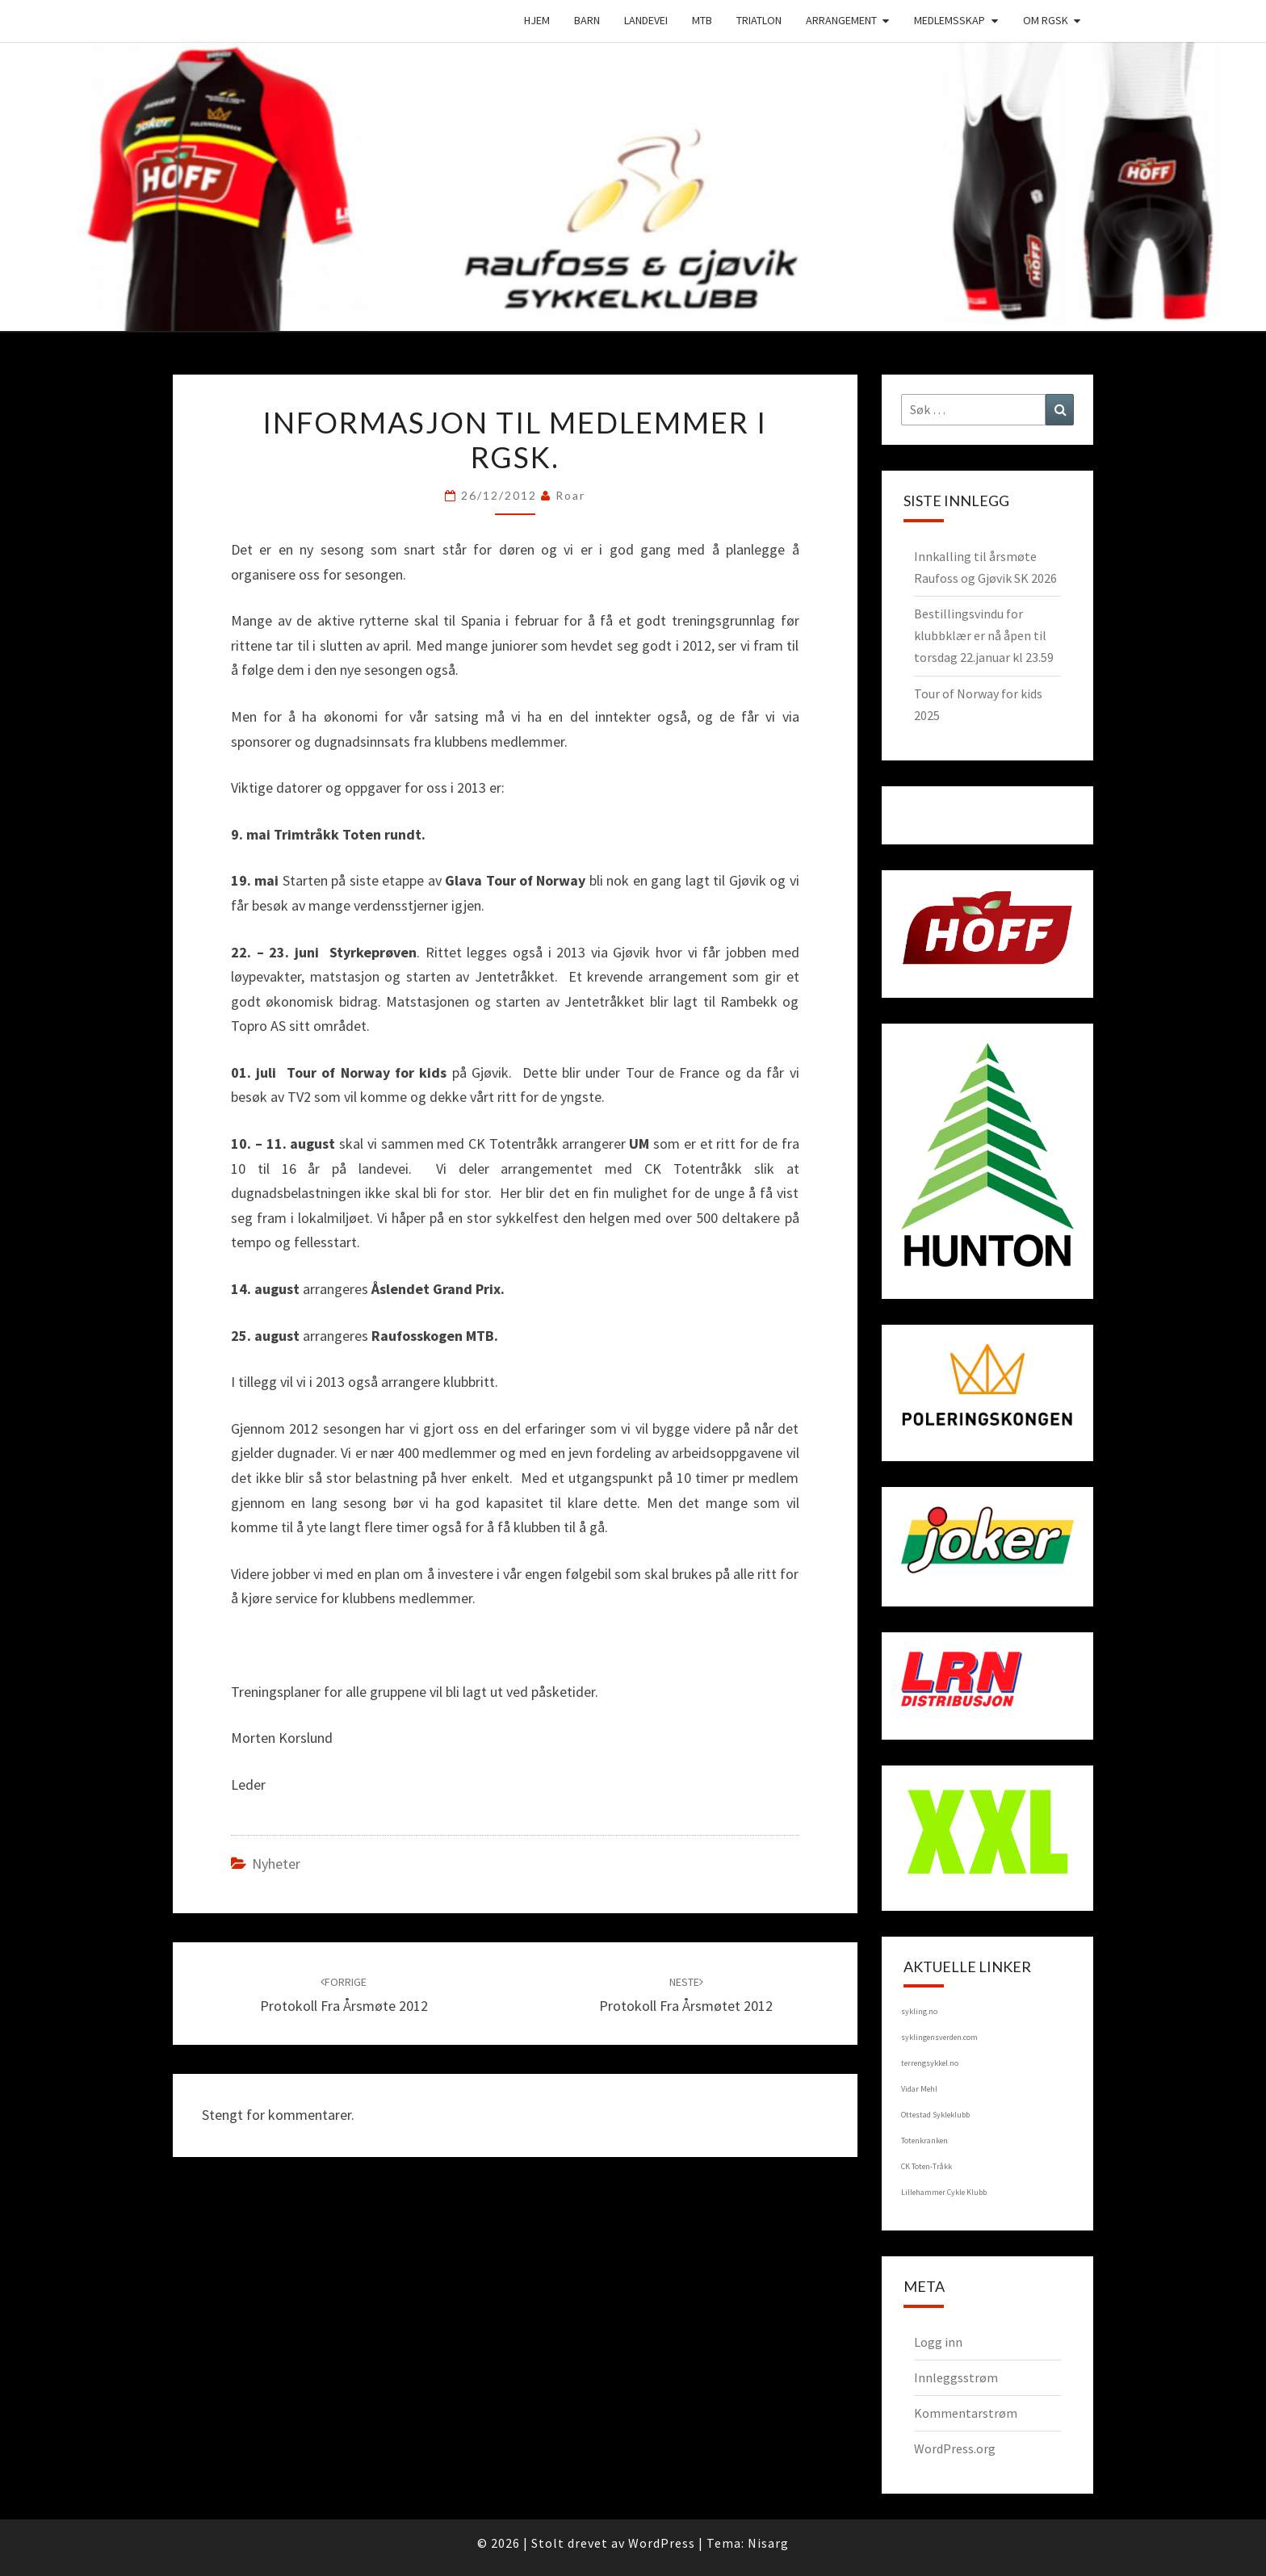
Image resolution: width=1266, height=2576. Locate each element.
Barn (587, 20)
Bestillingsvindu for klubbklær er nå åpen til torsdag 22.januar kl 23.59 (984, 635)
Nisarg (768, 2543)
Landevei (646, 20)
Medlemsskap (949, 20)
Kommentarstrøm (965, 2413)
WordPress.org (955, 2448)
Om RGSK (1045, 20)
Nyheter (276, 1863)
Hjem (537, 20)
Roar (570, 495)
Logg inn (938, 2342)
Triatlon (759, 20)
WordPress (661, 2543)
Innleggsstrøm (956, 2377)
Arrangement (841, 20)
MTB (702, 20)
